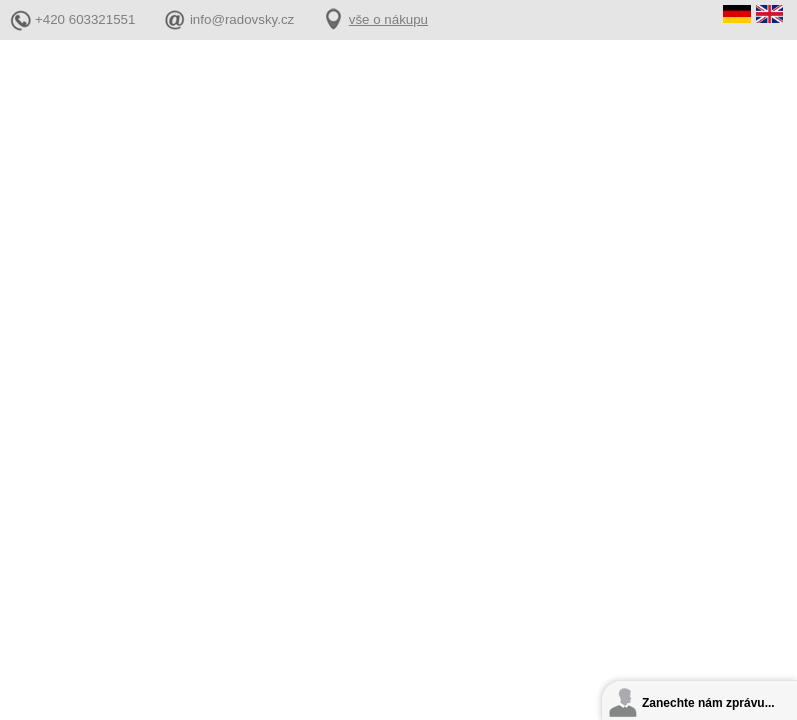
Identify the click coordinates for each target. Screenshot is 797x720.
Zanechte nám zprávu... (708, 703)
